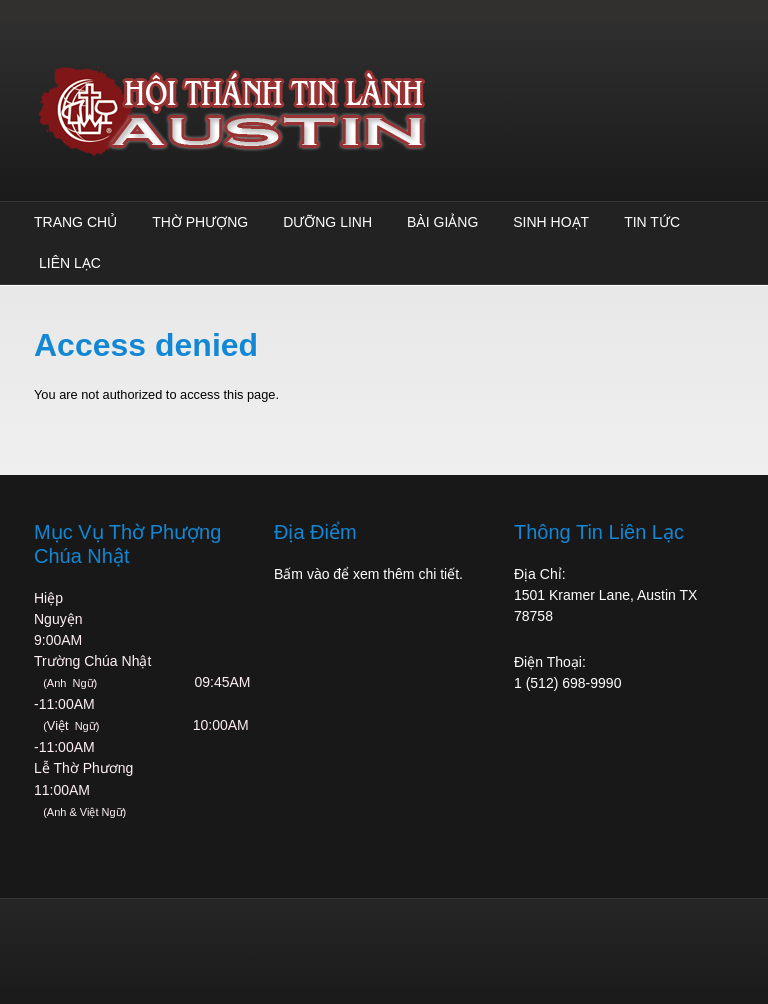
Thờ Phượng (200, 222)
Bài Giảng (442, 222)
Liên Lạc (70, 263)
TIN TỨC (652, 222)
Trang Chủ (75, 222)
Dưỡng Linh (327, 222)
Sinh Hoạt (551, 222)
